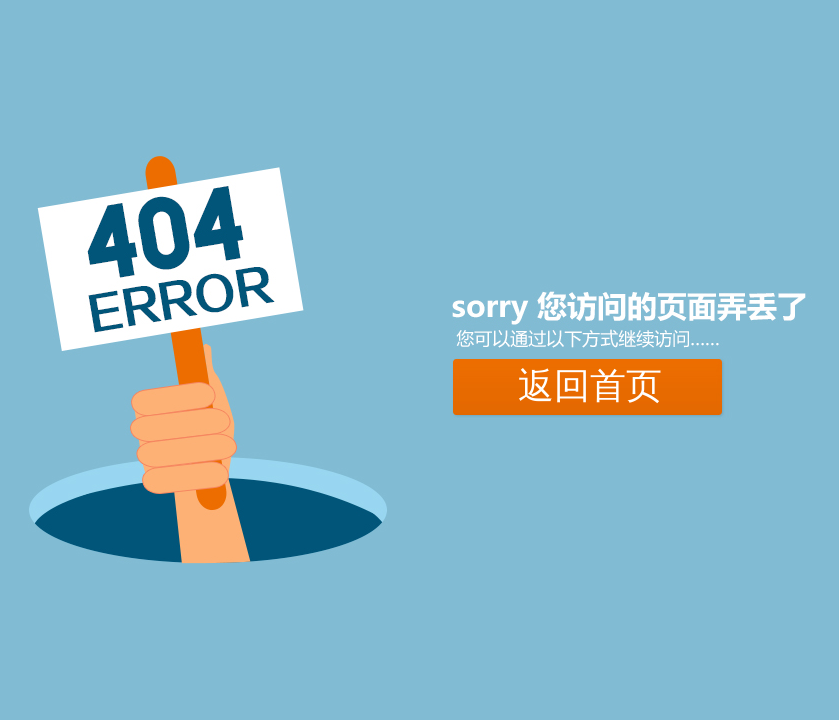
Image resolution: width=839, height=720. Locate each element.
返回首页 (590, 386)
